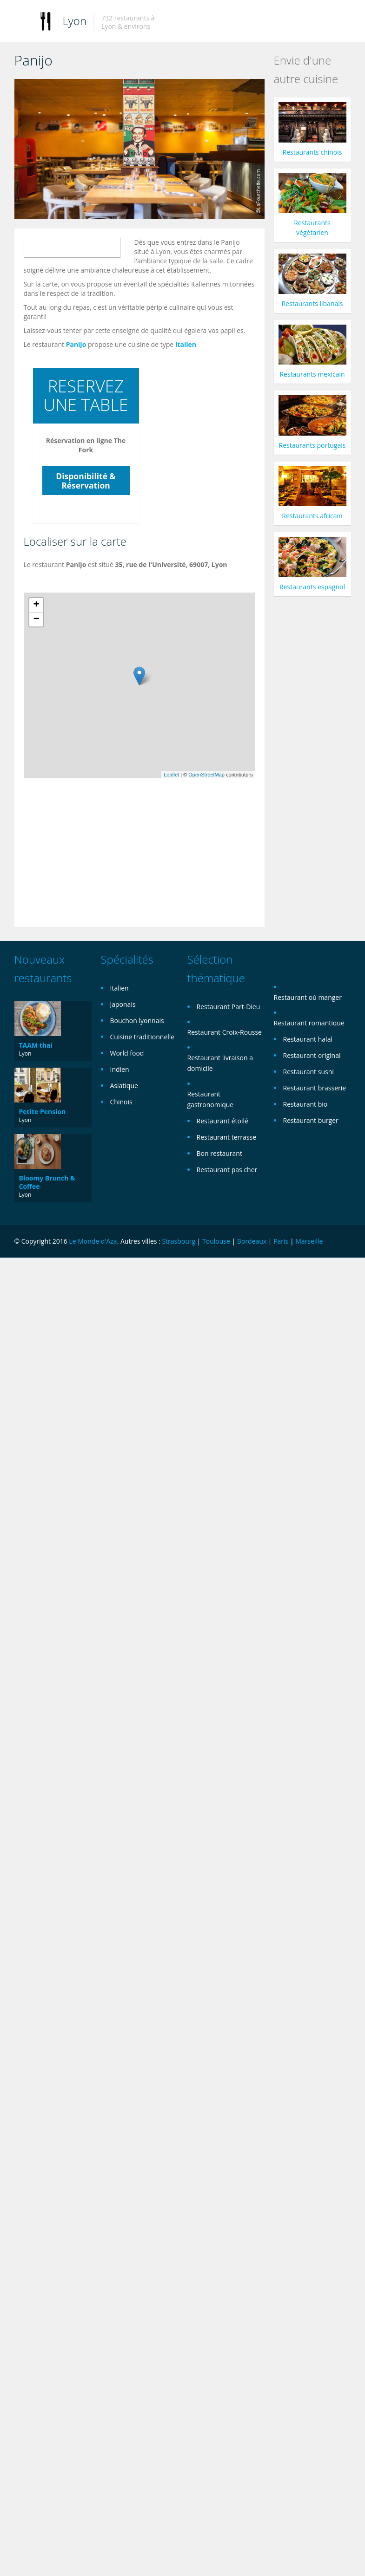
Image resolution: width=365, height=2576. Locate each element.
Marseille (309, 1241)
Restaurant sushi (308, 1071)
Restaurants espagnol (312, 586)
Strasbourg (178, 1241)
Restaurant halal (307, 1039)
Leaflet (171, 774)
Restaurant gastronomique (210, 1099)
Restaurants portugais (312, 445)
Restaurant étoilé (222, 1120)
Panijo (76, 344)
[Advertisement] (187, 846)
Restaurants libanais (312, 303)
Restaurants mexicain (312, 374)
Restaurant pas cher (227, 1169)
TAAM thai (36, 1045)
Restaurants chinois (312, 152)
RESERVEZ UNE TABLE (85, 395)
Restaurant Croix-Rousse (224, 1032)
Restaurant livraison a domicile (220, 1063)
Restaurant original (312, 1055)
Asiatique (124, 1085)
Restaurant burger (310, 1120)
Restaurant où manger (308, 997)
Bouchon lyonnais (137, 1020)
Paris (280, 1241)
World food (127, 1053)
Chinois (121, 1101)
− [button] (36, 619)
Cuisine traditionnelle (142, 1036)
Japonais (123, 1004)
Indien (119, 1069)
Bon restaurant (219, 1153)
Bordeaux (251, 1241)
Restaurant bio (305, 1104)
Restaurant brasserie (314, 1087)
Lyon (75, 20)
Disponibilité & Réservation (85, 480)
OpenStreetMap (206, 774)
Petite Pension (42, 1111)
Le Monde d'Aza (93, 1241)
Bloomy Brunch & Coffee (47, 1182)
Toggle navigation (22, 22)
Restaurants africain (312, 515)
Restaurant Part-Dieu (228, 1006)
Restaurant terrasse (227, 1137)
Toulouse (216, 1241)
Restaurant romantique (309, 1022)
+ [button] (36, 605)
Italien (185, 344)
